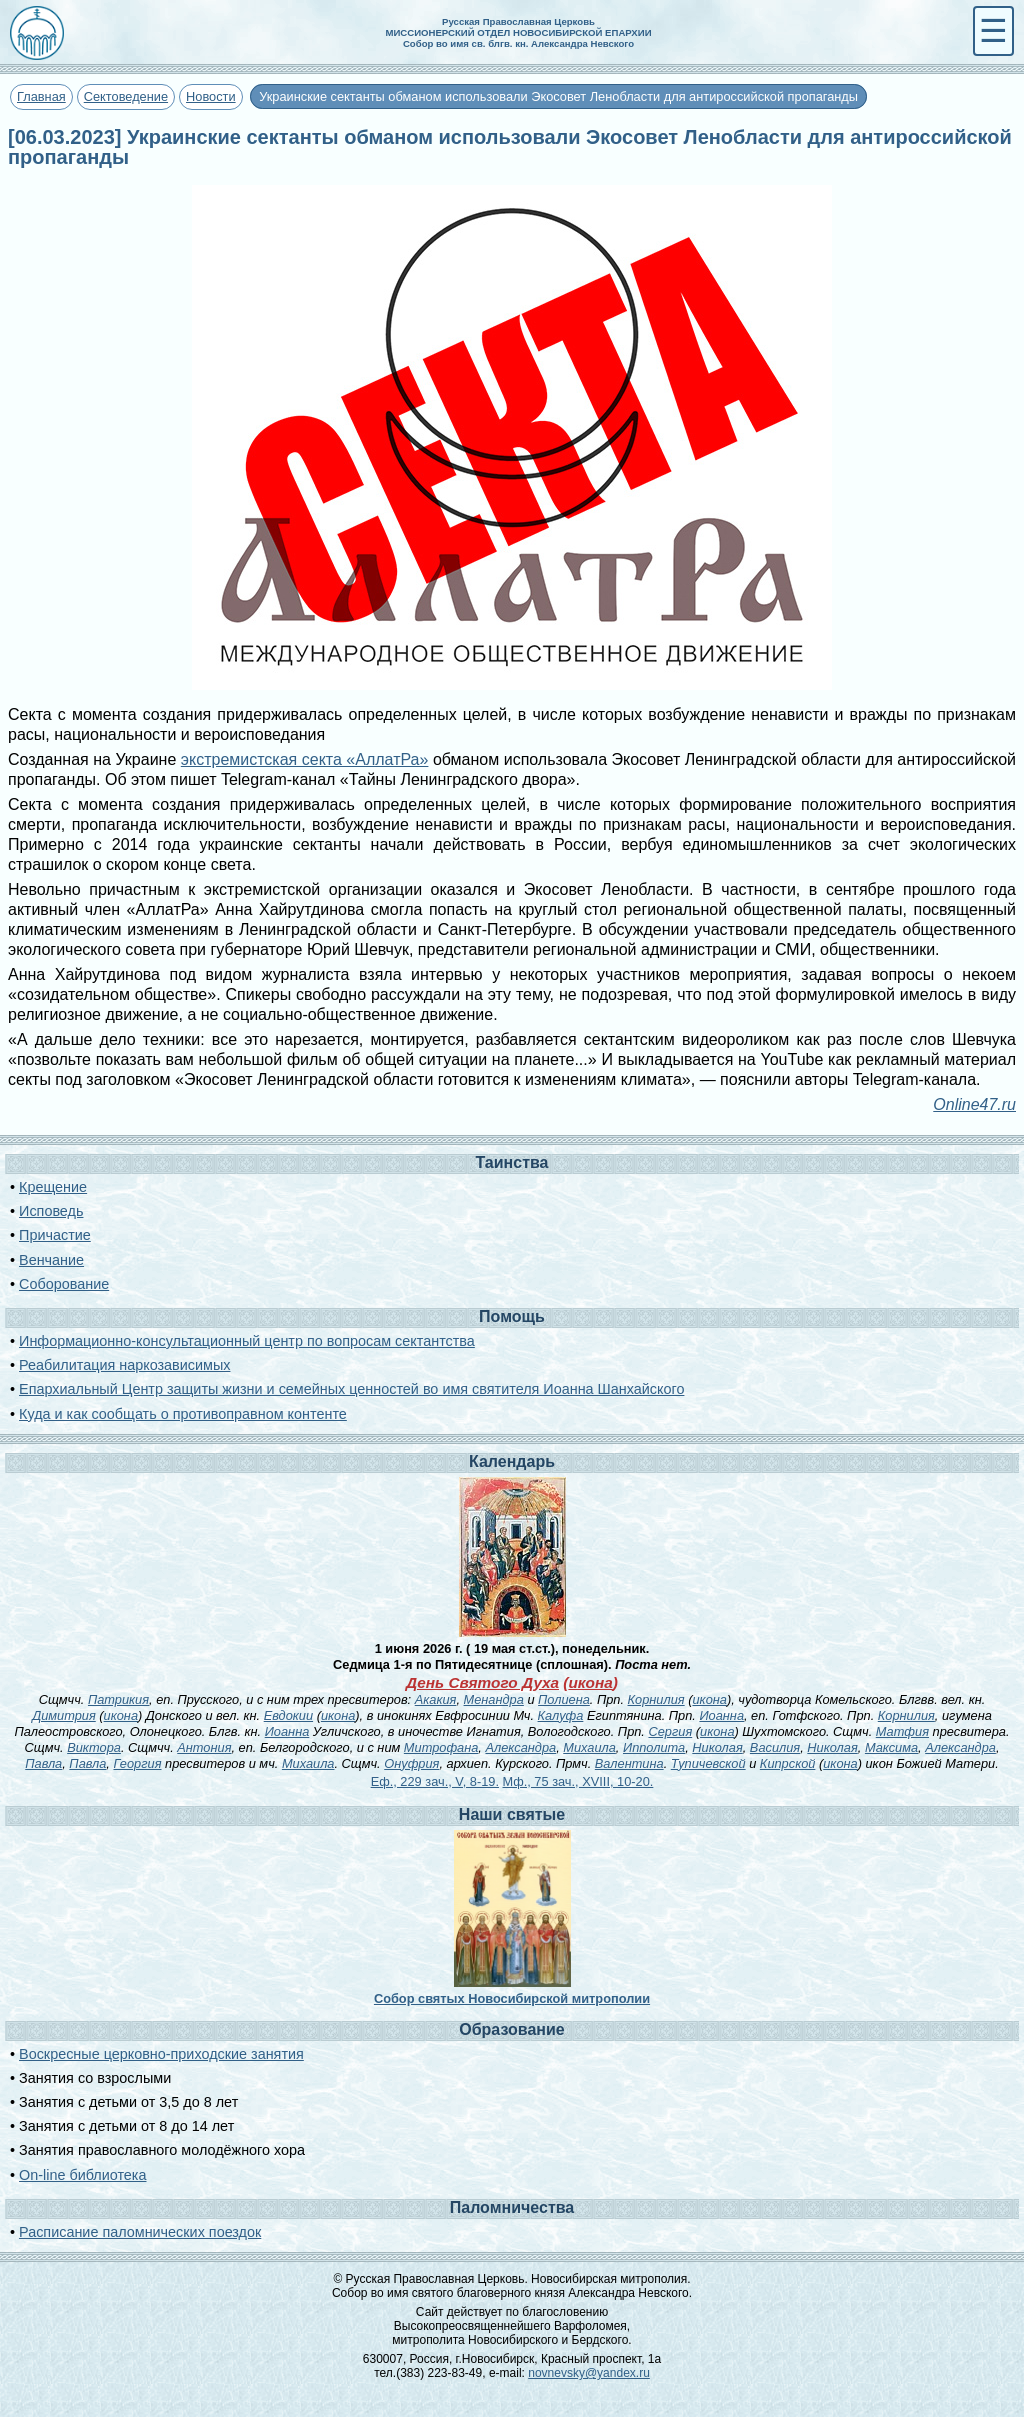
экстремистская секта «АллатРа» (305, 759)
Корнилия (656, 1699)
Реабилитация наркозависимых (124, 1365)
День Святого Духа (482, 1682)
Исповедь (51, 1211)
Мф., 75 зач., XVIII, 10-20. (578, 1781)
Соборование (64, 1284)
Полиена (564, 1699)
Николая (717, 1747)
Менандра (494, 1699)
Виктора (94, 1747)
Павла (43, 1763)
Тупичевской (708, 1763)
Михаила (589, 1747)
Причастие (55, 1235)
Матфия (902, 1731)
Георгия (137, 1763)
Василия (775, 1747)
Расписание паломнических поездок (140, 2232)
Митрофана (441, 1747)
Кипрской (788, 1763)
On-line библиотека (82, 2175)
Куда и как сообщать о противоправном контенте (183, 1414)
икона (590, 1682)
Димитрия (64, 1715)
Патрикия (118, 1699)
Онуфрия (411, 1763)
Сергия (670, 1731)
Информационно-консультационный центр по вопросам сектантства (247, 1341)
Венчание (51, 1260)
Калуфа (561, 1715)
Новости (211, 96)
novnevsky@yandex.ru (589, 2373)
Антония (204, 1747)
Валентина (629, 1763)
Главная (41, 96)
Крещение (53, 1187)
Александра (520, 1747)
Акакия (436, 1699)
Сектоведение (126, 96)
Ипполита (654, 1747)
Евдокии (288, 1715)
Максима (891, 1747)
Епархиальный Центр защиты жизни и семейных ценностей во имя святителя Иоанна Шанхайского (351, 1389)
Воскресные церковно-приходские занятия (161, 2054)
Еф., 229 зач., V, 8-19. (435, 1781)
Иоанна (721, 1715)
